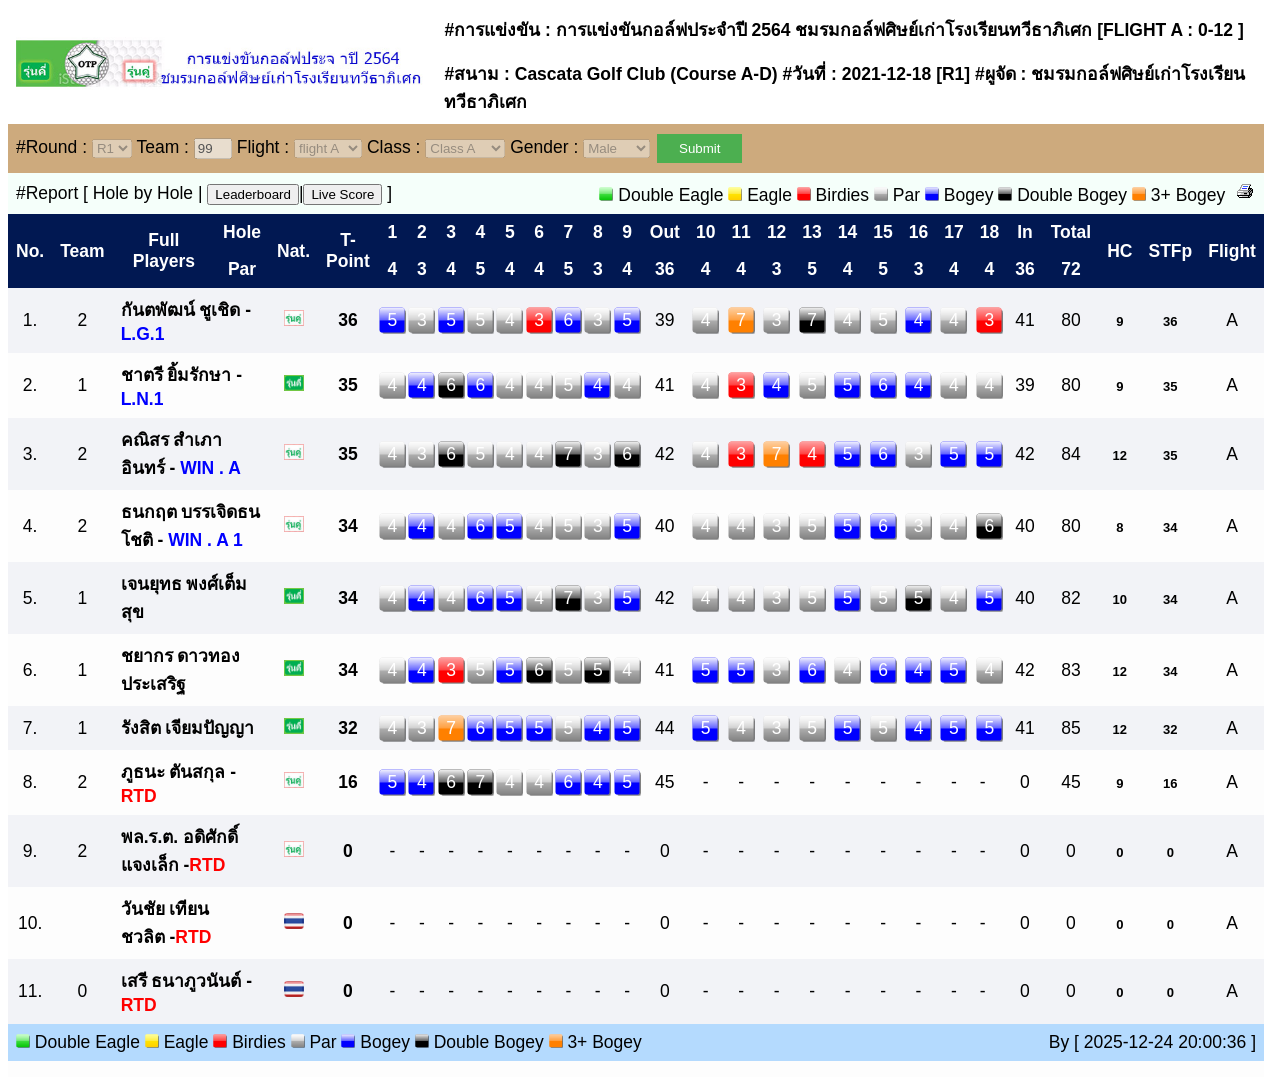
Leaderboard (253, 194)
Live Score (342, 194)
